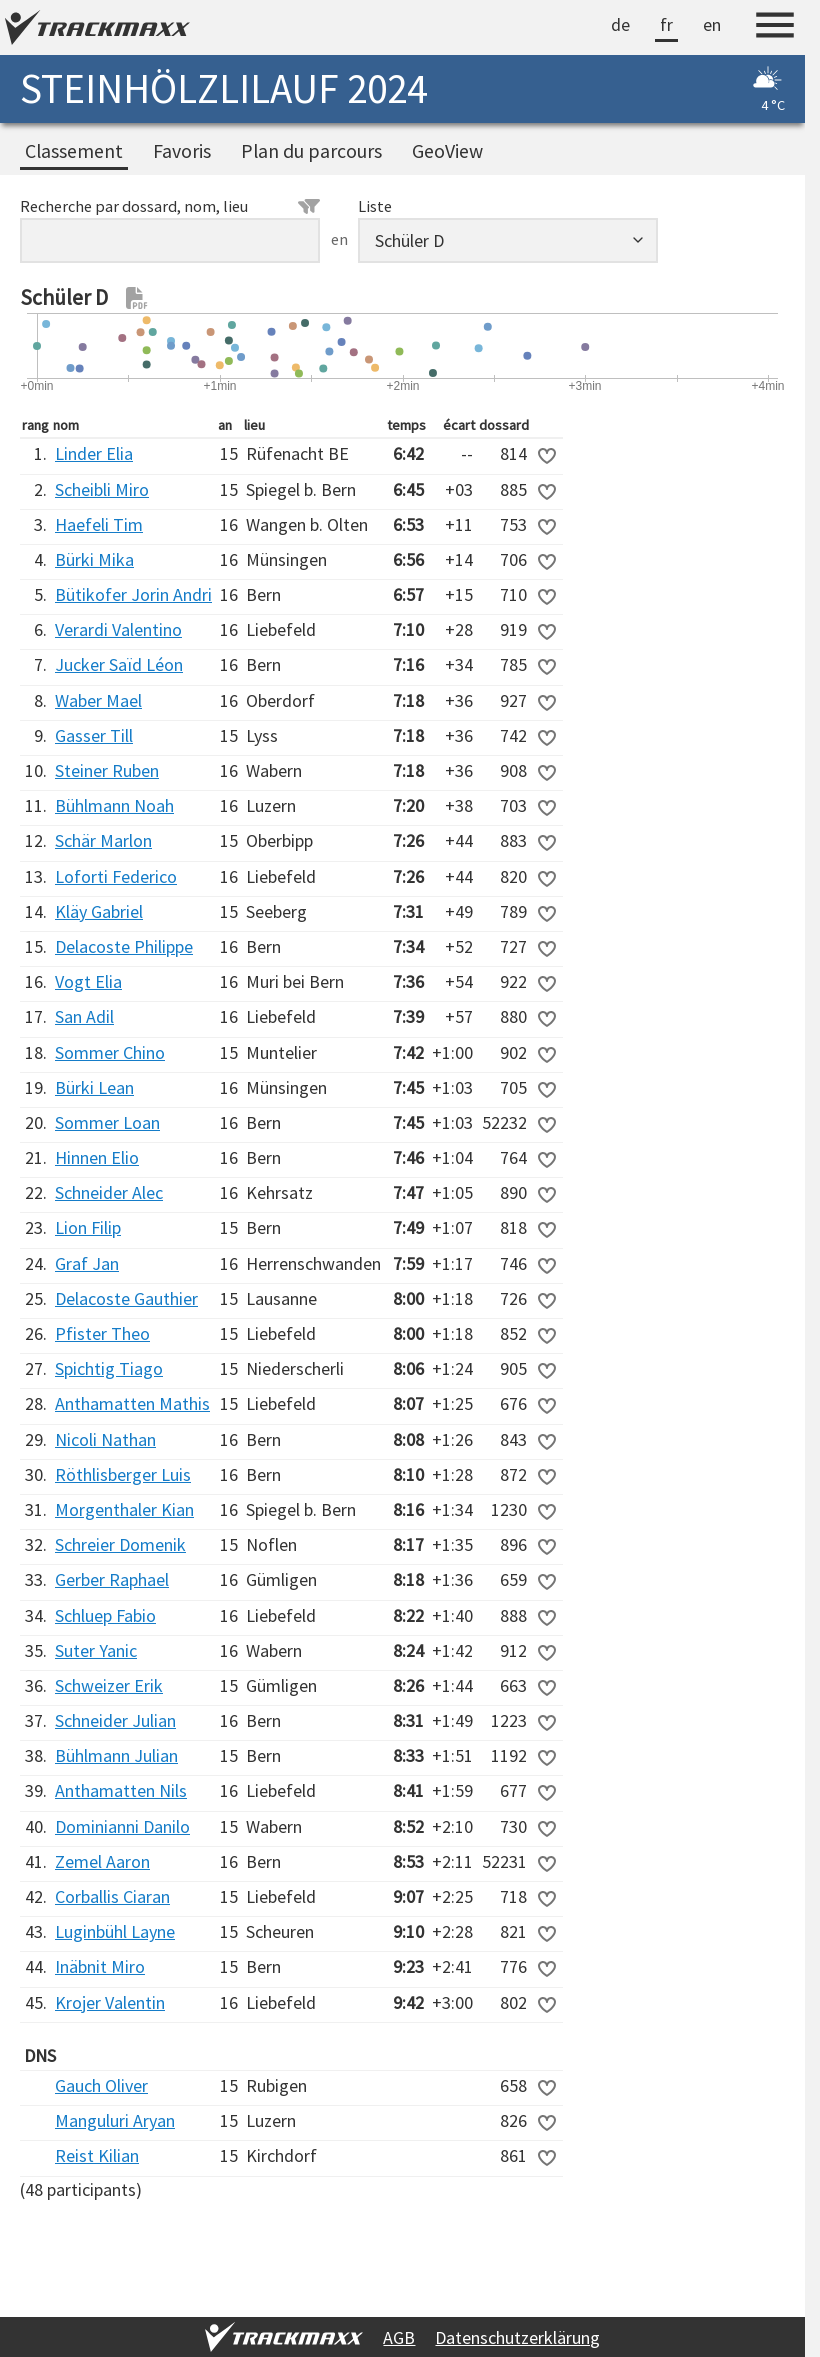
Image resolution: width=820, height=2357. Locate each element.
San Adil (84, 1016)
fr (666, 24)
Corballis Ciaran (112, 1896)
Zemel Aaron (102, 1861)
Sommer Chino (110, 1052)
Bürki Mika (94, 559)
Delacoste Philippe (124, 946)
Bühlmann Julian (116, 1755)
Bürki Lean (94, 1087)
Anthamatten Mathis (132, 1403)
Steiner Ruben (107, 770)
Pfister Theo (102, 1333)
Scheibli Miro (102, 489)
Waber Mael (98, 700)
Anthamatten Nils (121, 1790)
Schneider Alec (109, 1192)
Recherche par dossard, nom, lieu (170, 206)
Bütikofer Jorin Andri (133, 594)
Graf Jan (87, 1263)
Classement (74, 151)
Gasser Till (94, 735)
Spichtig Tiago (109, 1368)
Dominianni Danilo (122, 1826)
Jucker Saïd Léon (119, 664)
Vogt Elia (88, 981)
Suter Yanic (96, 1650)
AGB (399, 2337)
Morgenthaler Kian (124, 1509)
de (620, 24)
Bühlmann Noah (114, 805)
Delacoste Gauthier (126, 1298)
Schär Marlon (103, 840)
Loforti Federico (116, 876)
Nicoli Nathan (105, 1439)
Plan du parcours (311, 151)
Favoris (182, 151)
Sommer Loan (107, 1122)
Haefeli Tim (99, 524)
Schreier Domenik (120, 1544)
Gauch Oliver (101, 2085)
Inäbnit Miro (100, 1966)
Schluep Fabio (105, 1615)
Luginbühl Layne (115, 1931)
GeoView (447, 151)
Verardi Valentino (118, 629)
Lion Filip (88, 1227)
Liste (375, 206)
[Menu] (775, 28)
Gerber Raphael (112, 1579)
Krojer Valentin (110, 2002)
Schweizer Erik (109, 1685)
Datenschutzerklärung (517, 2337)
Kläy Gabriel (99, 911)
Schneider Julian (115, 1720)
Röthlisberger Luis (123, 1474)
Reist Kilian (97, 2155)
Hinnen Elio (97, 1157)
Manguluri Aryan (115, 2120)
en (712, 24)
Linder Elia (94, 453)
